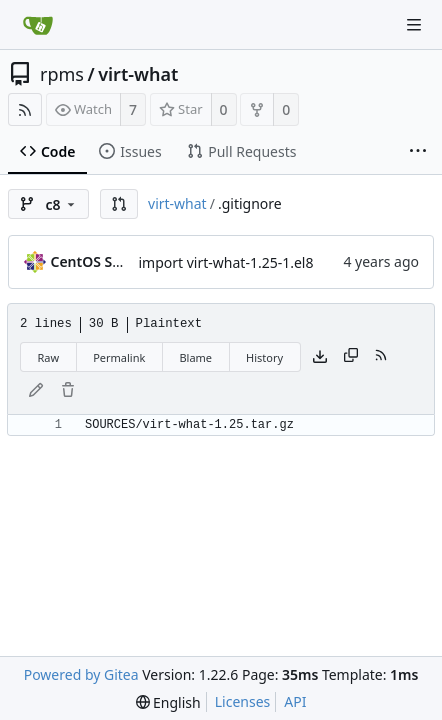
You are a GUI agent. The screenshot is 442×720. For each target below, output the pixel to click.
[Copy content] (351, 357)
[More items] (418, 152)
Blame (195, 357)
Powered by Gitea (81, 674)
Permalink (119, 357)
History (264, 357)
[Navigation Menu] (414, 25)
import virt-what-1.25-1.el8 (226, 262)
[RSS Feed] (25, 109)
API (295, 701)
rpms (62, 74)
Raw (49, 357)
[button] (119, 204)
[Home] (38, 25)
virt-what (138, 74)
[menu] (168, 702)
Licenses (243, 701)
